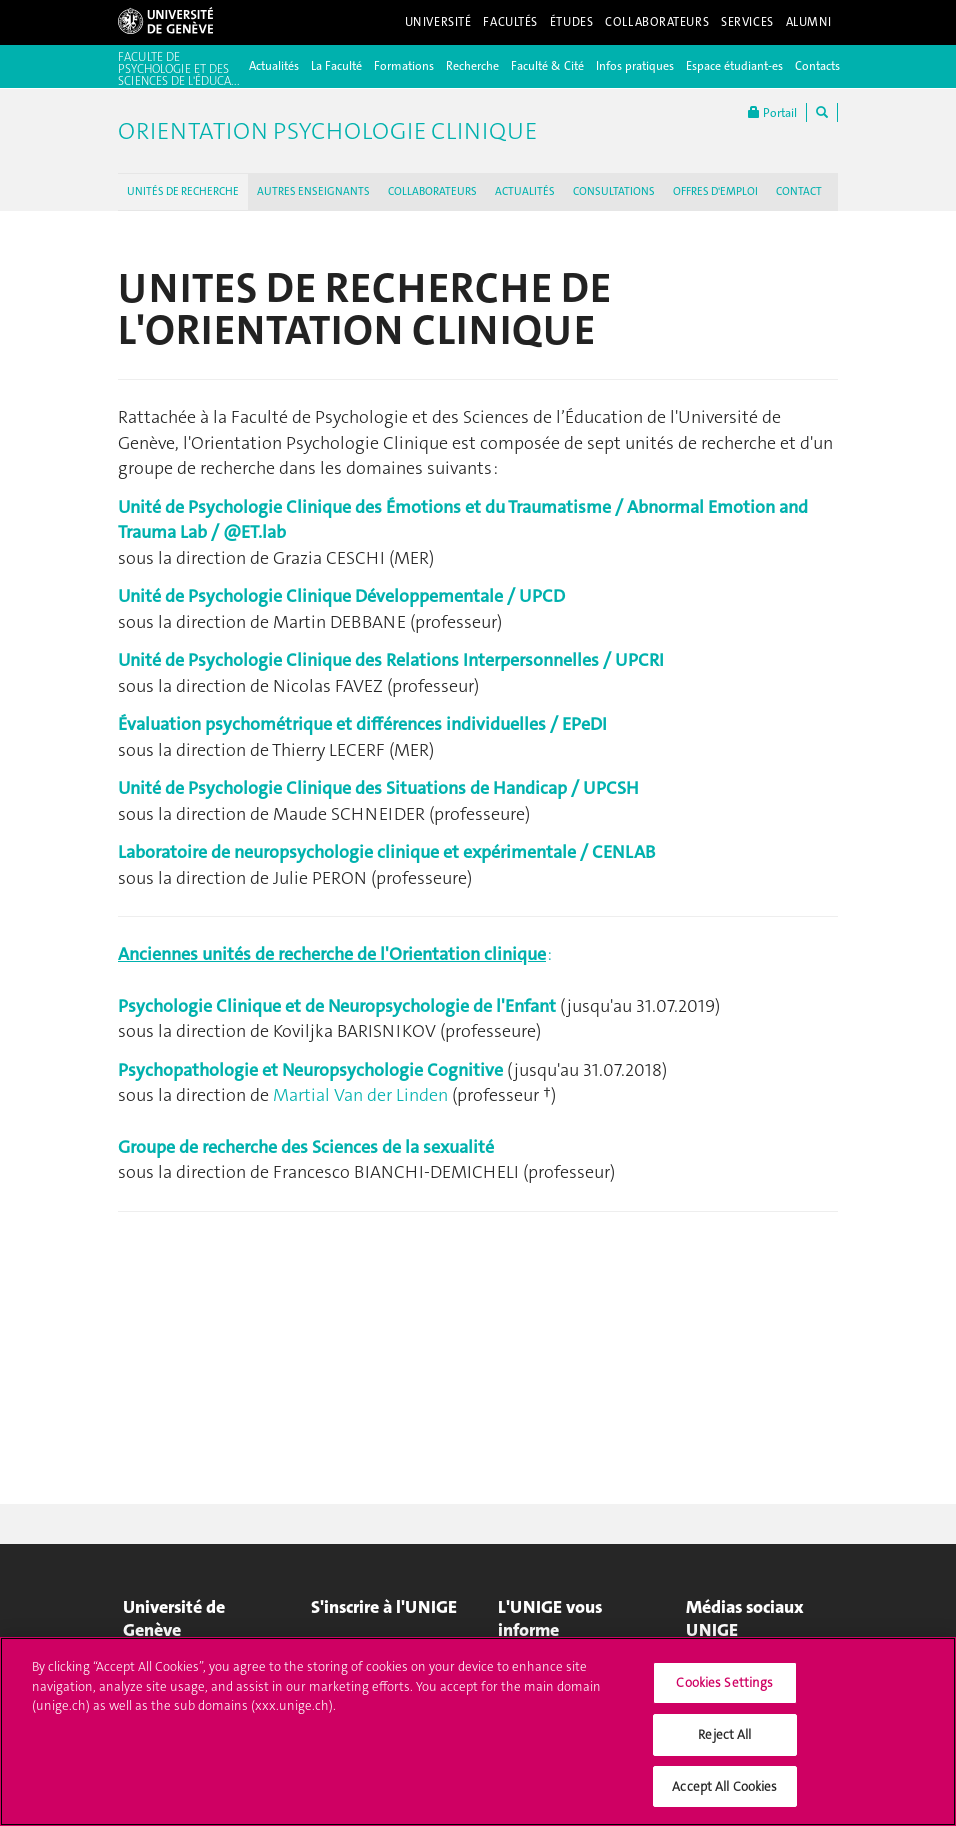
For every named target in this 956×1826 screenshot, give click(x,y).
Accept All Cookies (724, 1795)
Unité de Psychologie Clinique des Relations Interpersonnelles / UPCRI (391, 660)
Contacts (817, 66)
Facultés (510, 22)
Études (571, 22)
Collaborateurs (657, 22)
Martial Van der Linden (360, 1095)
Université (438, 22)
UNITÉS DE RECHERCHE (183, 191)
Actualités (274, 66)
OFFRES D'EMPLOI (715, 191)
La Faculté (336, 66)
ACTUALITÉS (525, 191)
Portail (772, 112)
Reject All (724, 1743)
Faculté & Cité (547, 66)
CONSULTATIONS (614, 191)
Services (747, 22)
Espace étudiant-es (734, 66)
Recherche (472, 66)
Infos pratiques (635, 66)
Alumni (809, 22)
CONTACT (799, 191)
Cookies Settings (724, 1692)
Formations (404, 66)
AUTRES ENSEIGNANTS (313, 191)
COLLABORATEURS (432, 191)
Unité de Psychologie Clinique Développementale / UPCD (341, 596)
